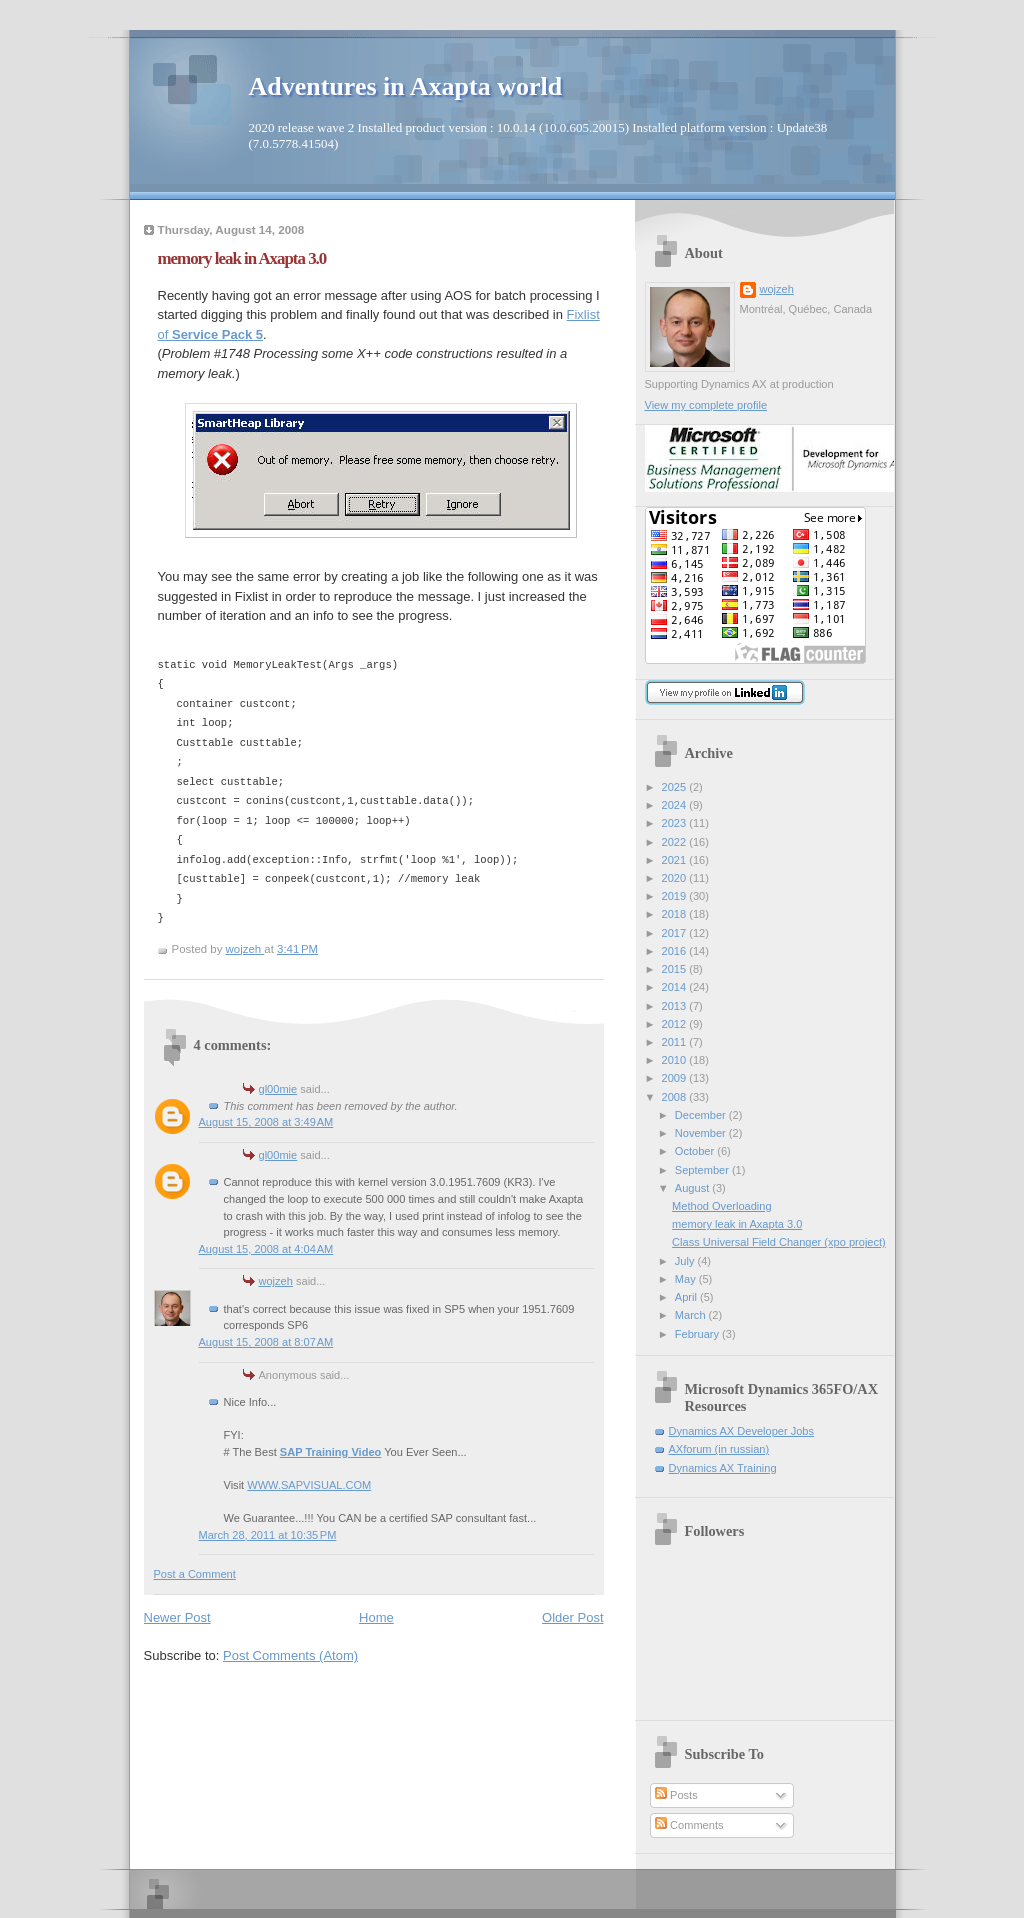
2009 (676, 1078)
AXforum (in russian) (719, 1449)
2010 (676, 1060)
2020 (676, 878)
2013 (676, 1006)
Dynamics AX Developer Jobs (742, 1431)
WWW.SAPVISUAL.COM (309, 1485)
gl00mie (278, 1089)
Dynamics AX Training (723, 1468)
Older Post (572, 1617)
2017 (676, 933)
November (702, 1133)
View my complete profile (706, 405)
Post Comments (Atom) (290, 1655)
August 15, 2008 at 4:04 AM (266, 1249)
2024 (676, 805)
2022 (676, 842)
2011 (676, 1042)
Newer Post (177, 1617)
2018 (676, 914)
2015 (676, 969)
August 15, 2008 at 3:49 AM (266, 1122)
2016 (676, 951)
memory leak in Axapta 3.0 (737, 1224)
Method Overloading (721, 1206)
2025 (676, 787)
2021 (676, 860)
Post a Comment (195, 1574)
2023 (676, 823)
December (702, 1115)
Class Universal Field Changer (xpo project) (779, 1242)
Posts (676, 1795)
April (687, 1297)
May (687, 1279)
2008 (676, 1097)
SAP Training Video (331, 1452)
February (698, 1334)
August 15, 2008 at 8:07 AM (266, 1342)
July (686, 1261)
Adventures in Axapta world (406, 86)
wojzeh (276, 1281)
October (696, 1151)
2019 (676, 896)
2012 (676, 1024)
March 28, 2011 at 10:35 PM (268, 1535)
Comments (689, 1825)
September (703, 1170)
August (693, 1188)
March (692, 1315)
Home (376, 1617)
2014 (676, 987)
